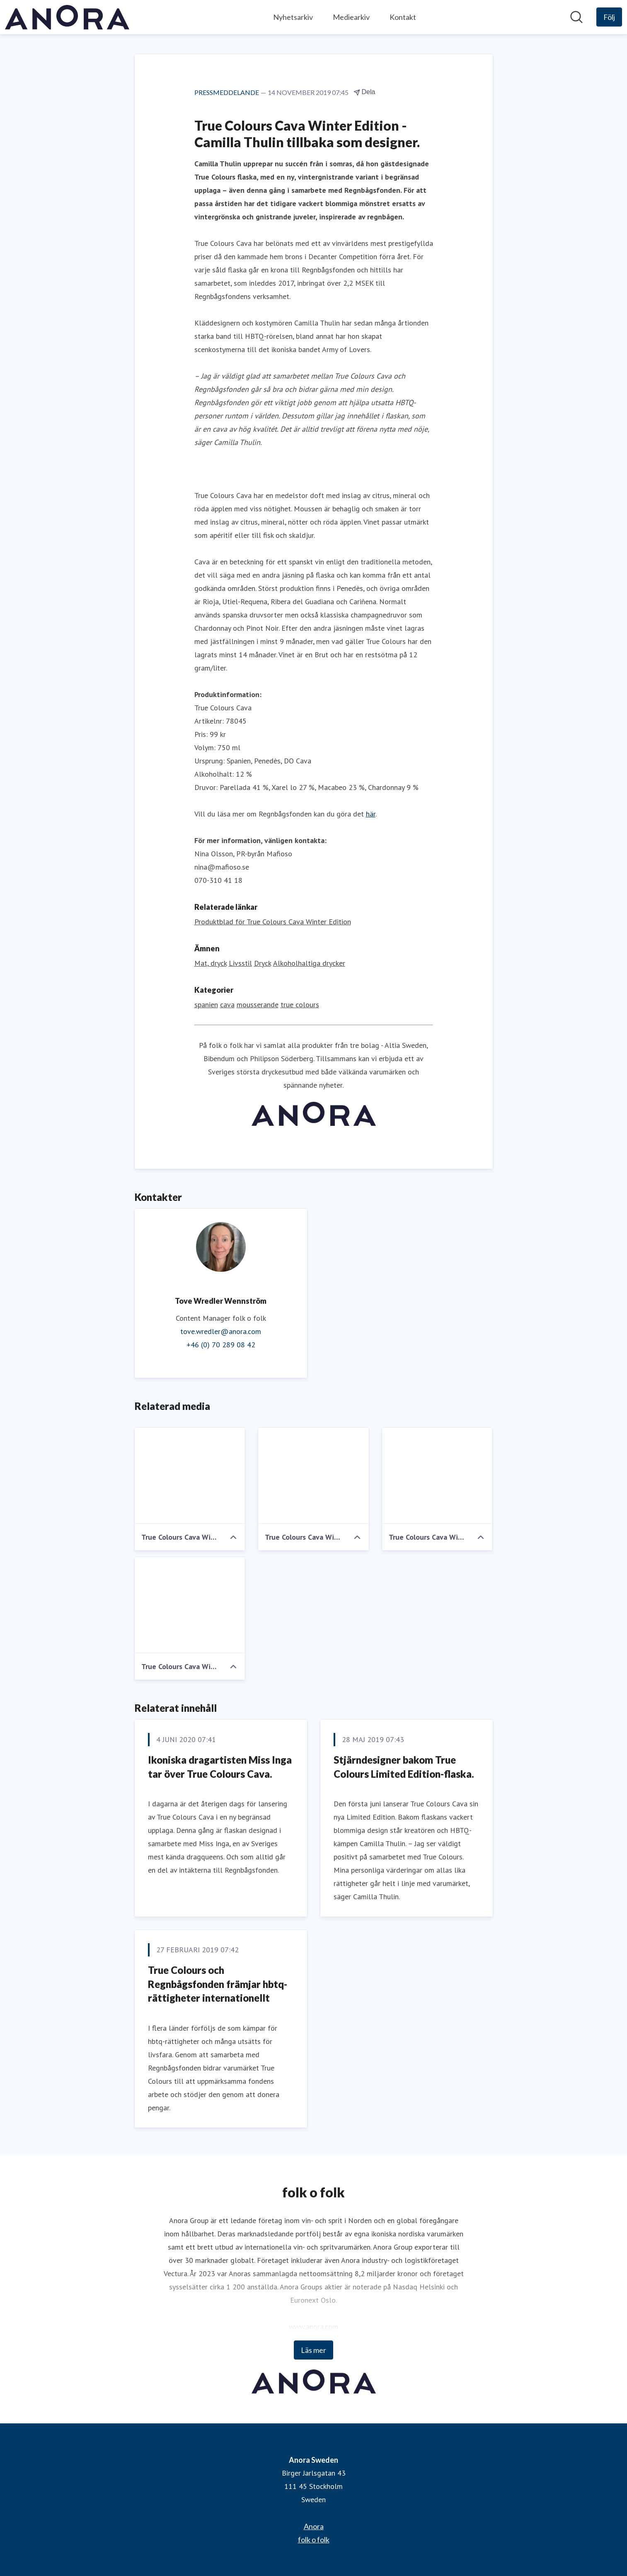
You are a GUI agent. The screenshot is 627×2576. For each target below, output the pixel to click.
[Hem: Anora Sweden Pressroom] (67, 17)
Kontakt (403, 17)
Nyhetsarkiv (293, 17)
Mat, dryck (210, 963)
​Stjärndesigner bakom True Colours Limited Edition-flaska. (404, 1767)
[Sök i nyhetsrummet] (576, 17)
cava (227, 1004)
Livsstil (240, 963)
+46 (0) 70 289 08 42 (220, 1344)
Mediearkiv (351, 17)
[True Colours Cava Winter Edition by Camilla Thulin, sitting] (437, 1476)
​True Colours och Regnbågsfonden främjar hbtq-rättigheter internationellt (217, 1984)
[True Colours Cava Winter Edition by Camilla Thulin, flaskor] (190, 1476)
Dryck (262, 963)
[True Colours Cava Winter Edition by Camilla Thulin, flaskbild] (190, 1605)
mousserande (257, 1004)
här (370, 814)
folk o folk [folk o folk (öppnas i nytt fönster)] (313, 2539)
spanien (206, 1004)
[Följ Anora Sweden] (609, 17)
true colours (300, 1004)
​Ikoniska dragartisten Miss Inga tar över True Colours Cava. (220, 1767)
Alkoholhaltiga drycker (309, 963)
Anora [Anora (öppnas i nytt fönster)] (314, 2526)
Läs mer (313, 2350)
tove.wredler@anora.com (220, 1331)
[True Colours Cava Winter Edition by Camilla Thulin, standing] (313, 1476)
